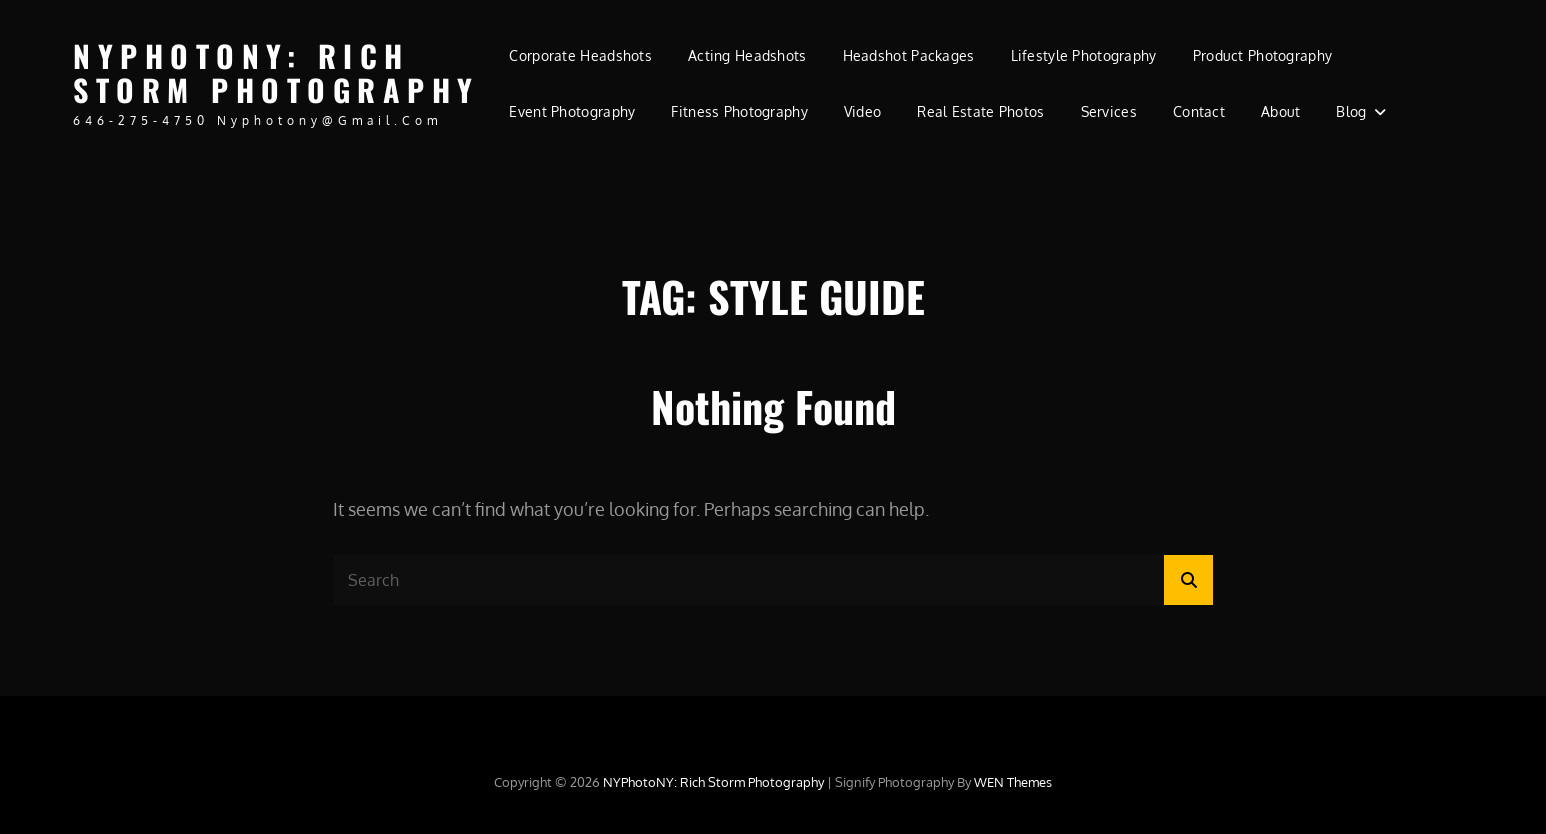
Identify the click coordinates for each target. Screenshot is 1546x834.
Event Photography (572, 111)
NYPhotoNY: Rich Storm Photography (276, 73)
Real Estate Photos (980, 111)
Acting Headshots (747, 55)
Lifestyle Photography (1084, 55)
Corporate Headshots (580, 55)
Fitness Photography (739, 111)
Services (1109, 111)
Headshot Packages (909, 55)
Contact (1199, 111)
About (1280, 111)
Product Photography (1263, 55)
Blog (1351, 111)
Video (862, 111)
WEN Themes (1013, 782)
